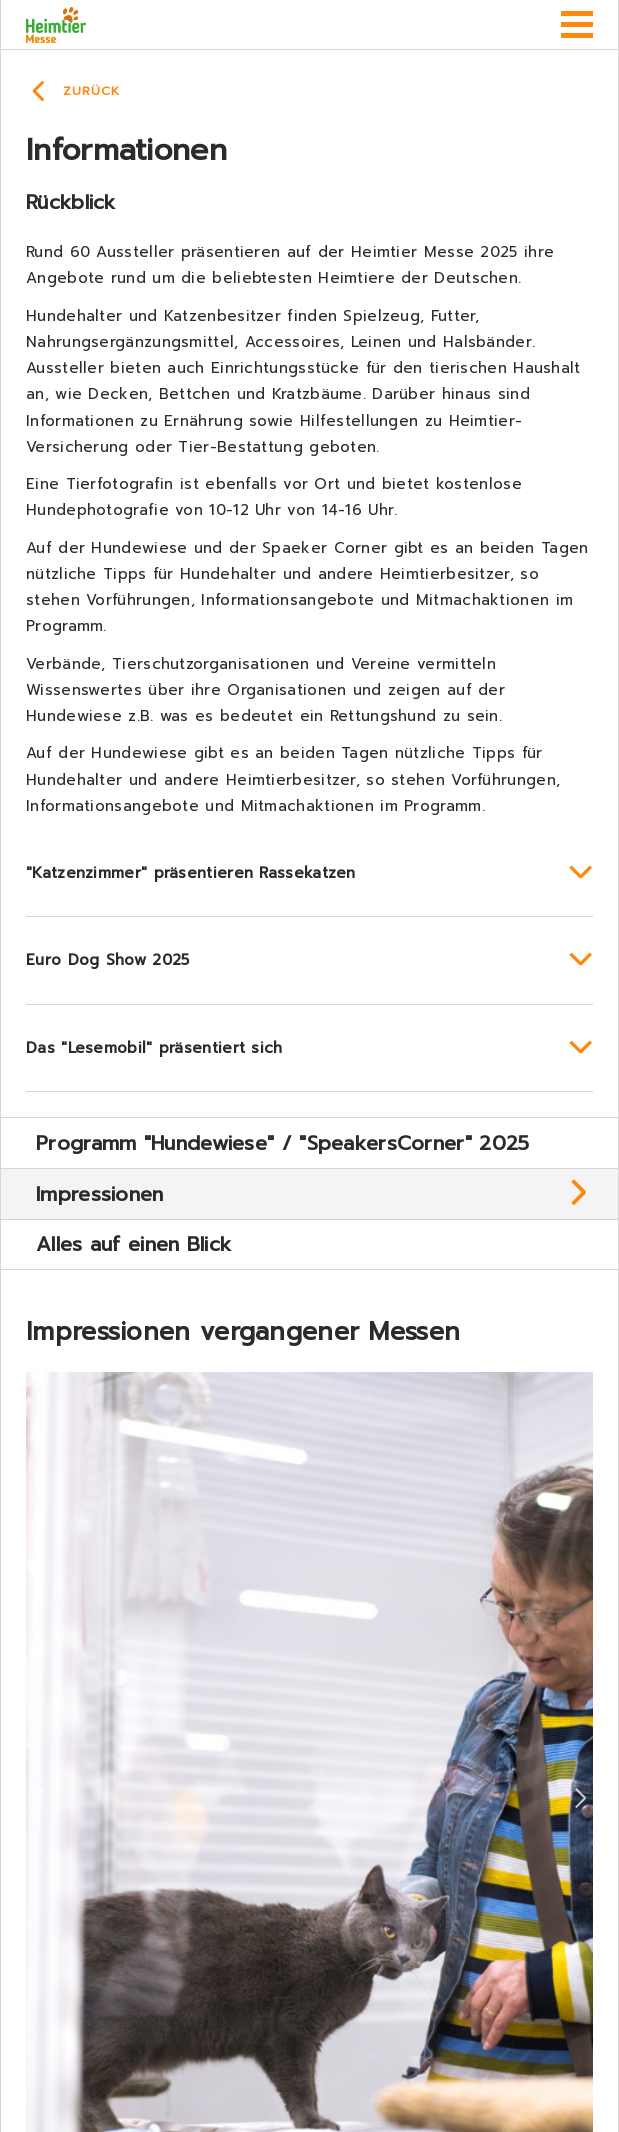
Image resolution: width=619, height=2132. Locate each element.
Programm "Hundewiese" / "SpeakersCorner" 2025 (283, 1143)
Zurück (91, 91)
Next (580, 1798)
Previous (38, 1798)
